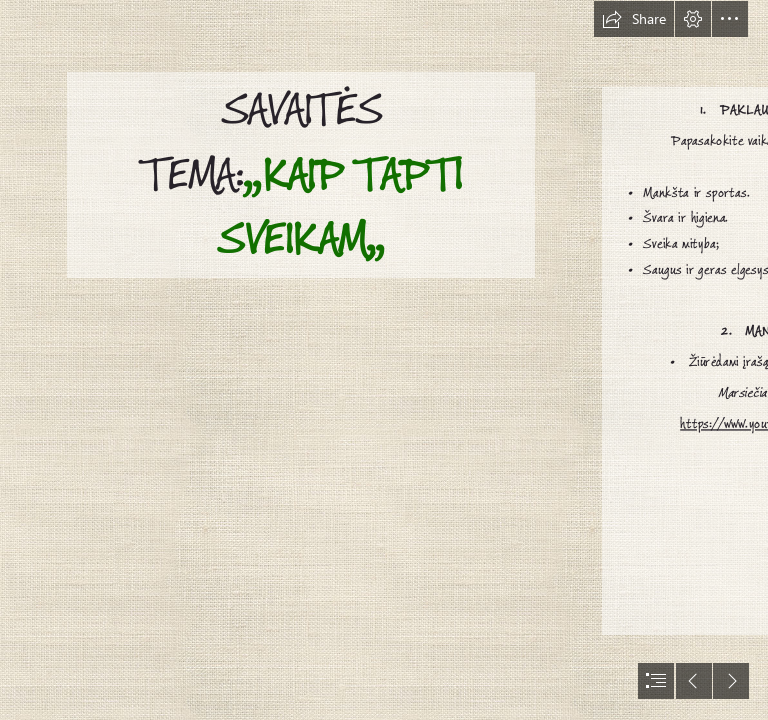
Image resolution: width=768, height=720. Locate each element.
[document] (384, 360)
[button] (634, 19)
